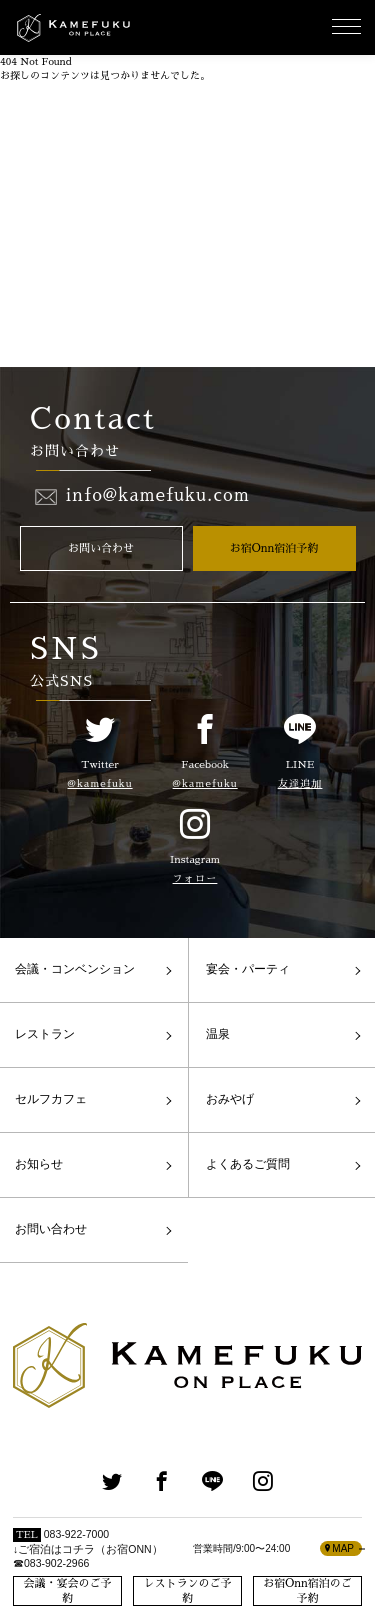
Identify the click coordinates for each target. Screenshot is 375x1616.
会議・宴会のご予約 (68, 1591)
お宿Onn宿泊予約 (274, 548)
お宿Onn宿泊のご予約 (307, 1591)
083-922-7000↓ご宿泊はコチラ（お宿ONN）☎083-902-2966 (88, 1549)
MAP (339, 1548)
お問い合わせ (101, 548)
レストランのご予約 (188, 1591)
